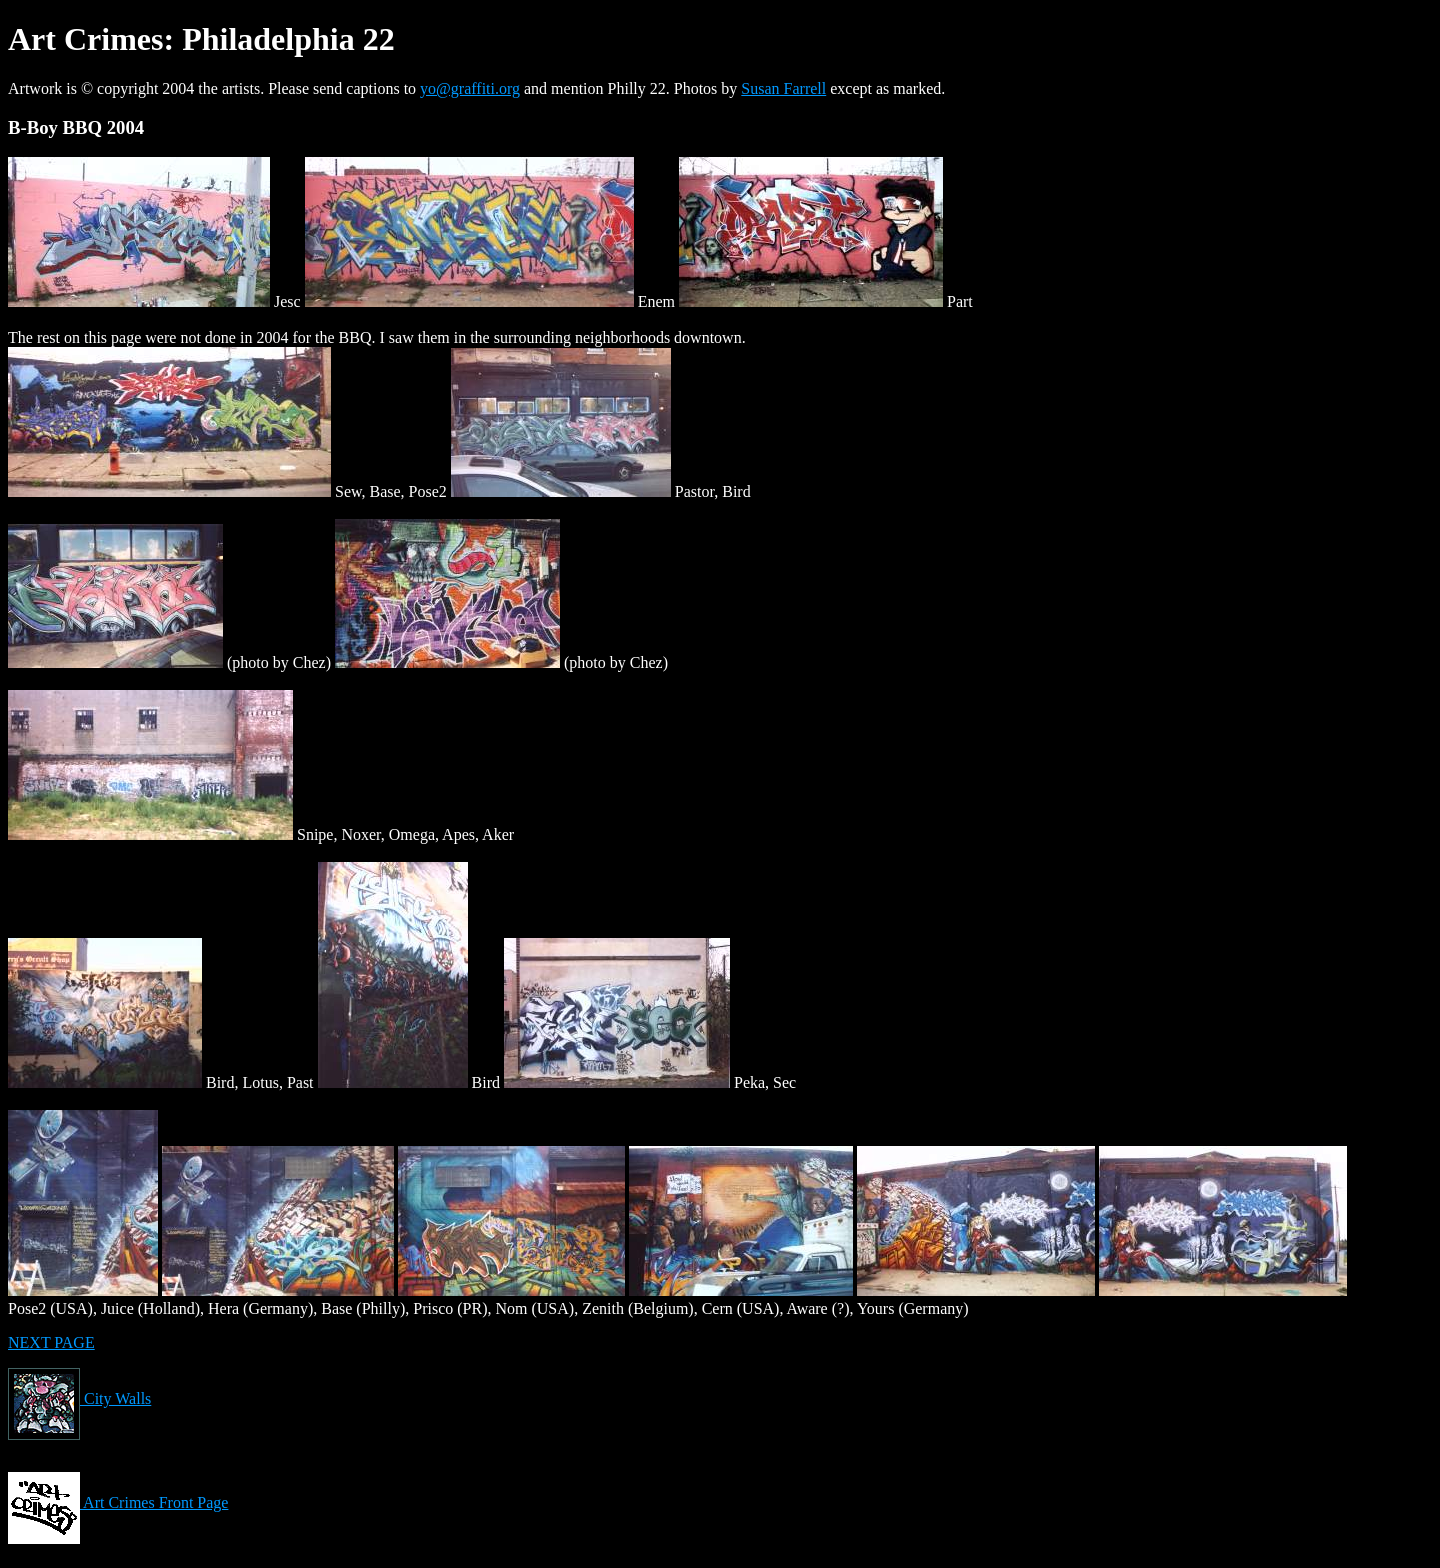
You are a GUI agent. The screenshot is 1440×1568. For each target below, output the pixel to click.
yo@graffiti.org (470, 88)
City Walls (79, 1398)
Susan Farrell (783, 88)
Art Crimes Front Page (118, 1502)
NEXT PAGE (51, 1342)
